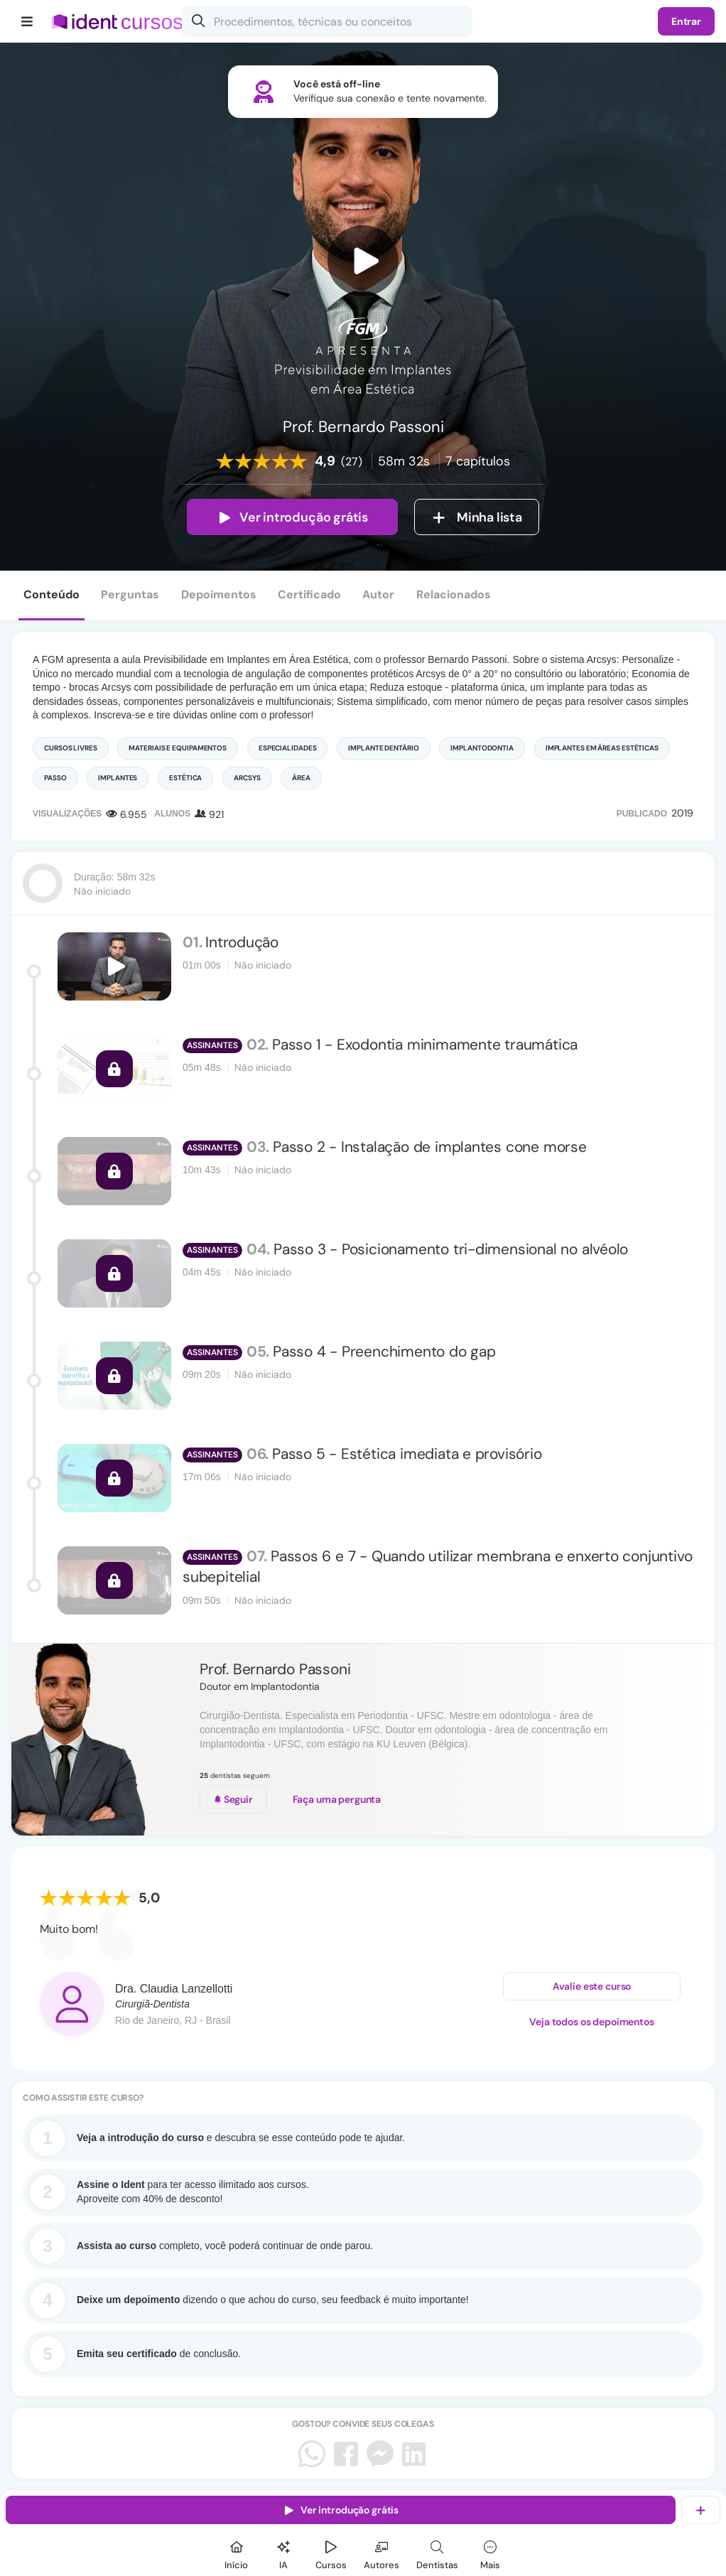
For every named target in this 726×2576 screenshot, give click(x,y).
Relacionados (453, 594)
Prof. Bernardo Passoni (275, 1669)
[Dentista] (437, 2553)
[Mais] (490, 2553)
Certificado (309, 594)
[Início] (236, 2553)
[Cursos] (331, 2553)
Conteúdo (51, 594)
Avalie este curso (592, 1987)
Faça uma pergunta (337, 1799)
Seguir (233, 1799)
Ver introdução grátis (292, 517)
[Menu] (27, 21)
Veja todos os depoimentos (591, 2023)
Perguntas (130, 594)
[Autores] (381, 2553)
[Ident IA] (283, 2553)
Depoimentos (218, 594)
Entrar (686, 21)
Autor (378, 594)
